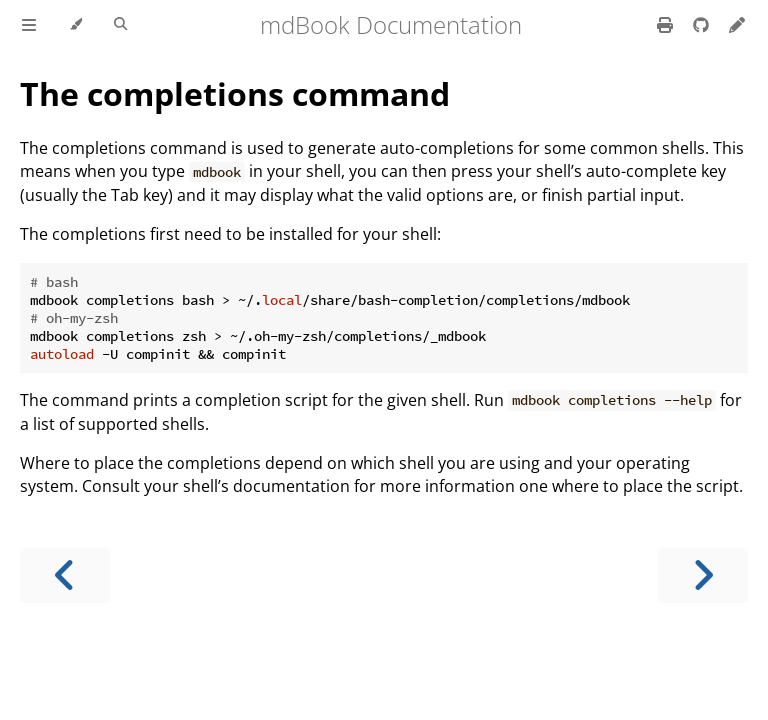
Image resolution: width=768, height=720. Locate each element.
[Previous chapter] (65, 575)
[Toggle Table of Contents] (29, 25)
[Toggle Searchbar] (120, 25)
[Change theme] (75, 25)
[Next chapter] (703, 575)
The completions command (235, 93)
